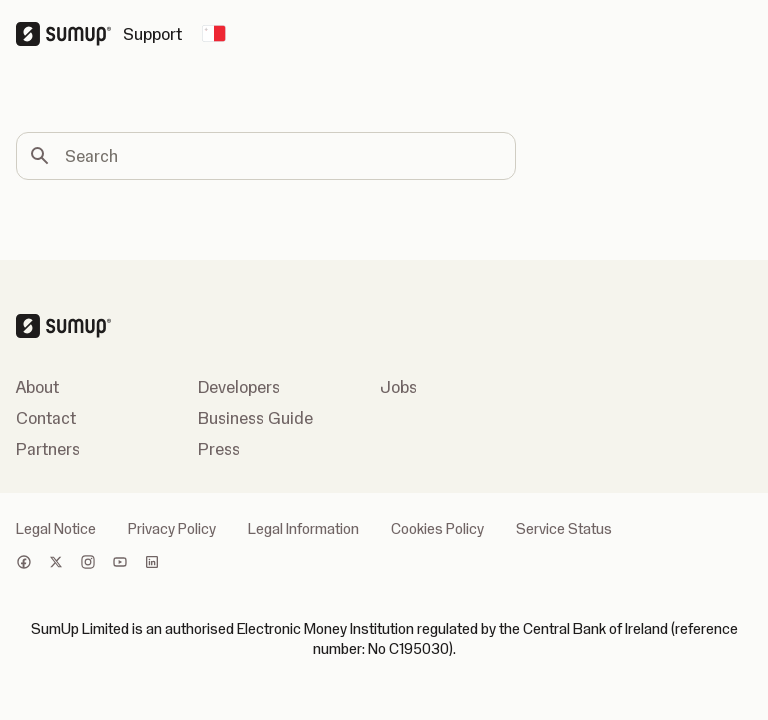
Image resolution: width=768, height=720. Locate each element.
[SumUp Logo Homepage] (69, 34)
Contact (46, 418)
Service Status (564, 529)
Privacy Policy (172, 529)
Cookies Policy (437, 529)
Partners (48, 449)
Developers (239, 387)
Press (219, 449)
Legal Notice (56, 529)
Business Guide (255, 418)
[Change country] (214, 34)
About (37, 387)
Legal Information (303, 529)
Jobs (398, 387)
